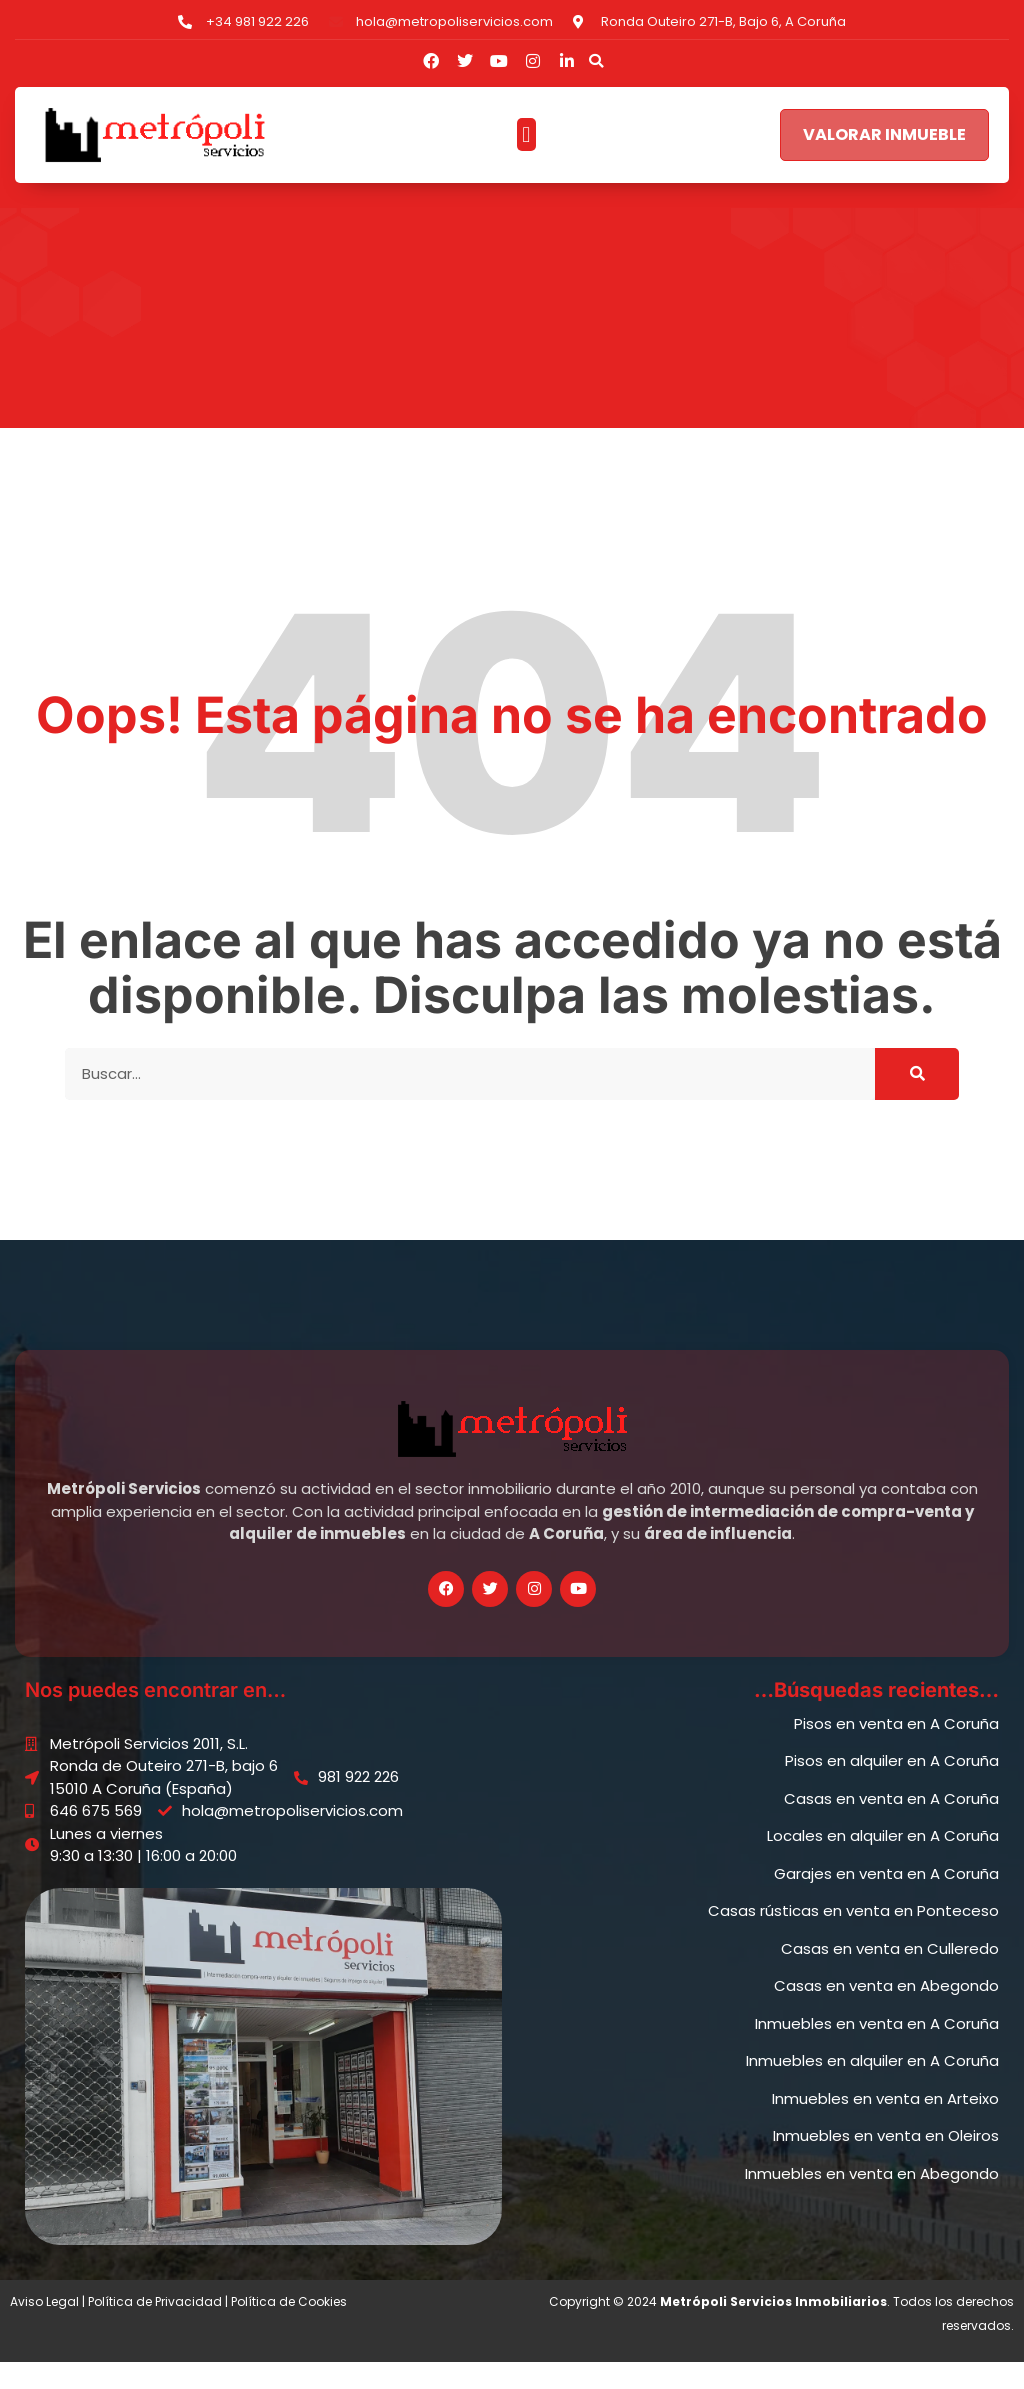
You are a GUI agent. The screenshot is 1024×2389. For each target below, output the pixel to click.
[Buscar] (917, 1100)
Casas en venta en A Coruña (891, 1824)
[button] (596, 61)
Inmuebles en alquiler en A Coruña (872, 2087)
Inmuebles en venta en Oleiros (886, 2162)
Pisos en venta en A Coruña (896, 1749)
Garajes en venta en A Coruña (886, 1899)
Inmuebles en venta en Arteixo (885, 2124)
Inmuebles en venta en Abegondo (872, 2199)
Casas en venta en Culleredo (890, 1974)
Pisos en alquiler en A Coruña (892, 1787)
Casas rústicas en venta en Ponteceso (853, 1937)
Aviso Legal (44, 2328)
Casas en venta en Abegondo (886, 2012)
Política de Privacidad (155, 2328)
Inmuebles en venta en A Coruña (877, 2049)
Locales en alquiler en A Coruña (883, 1862)
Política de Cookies (289, 2328)
